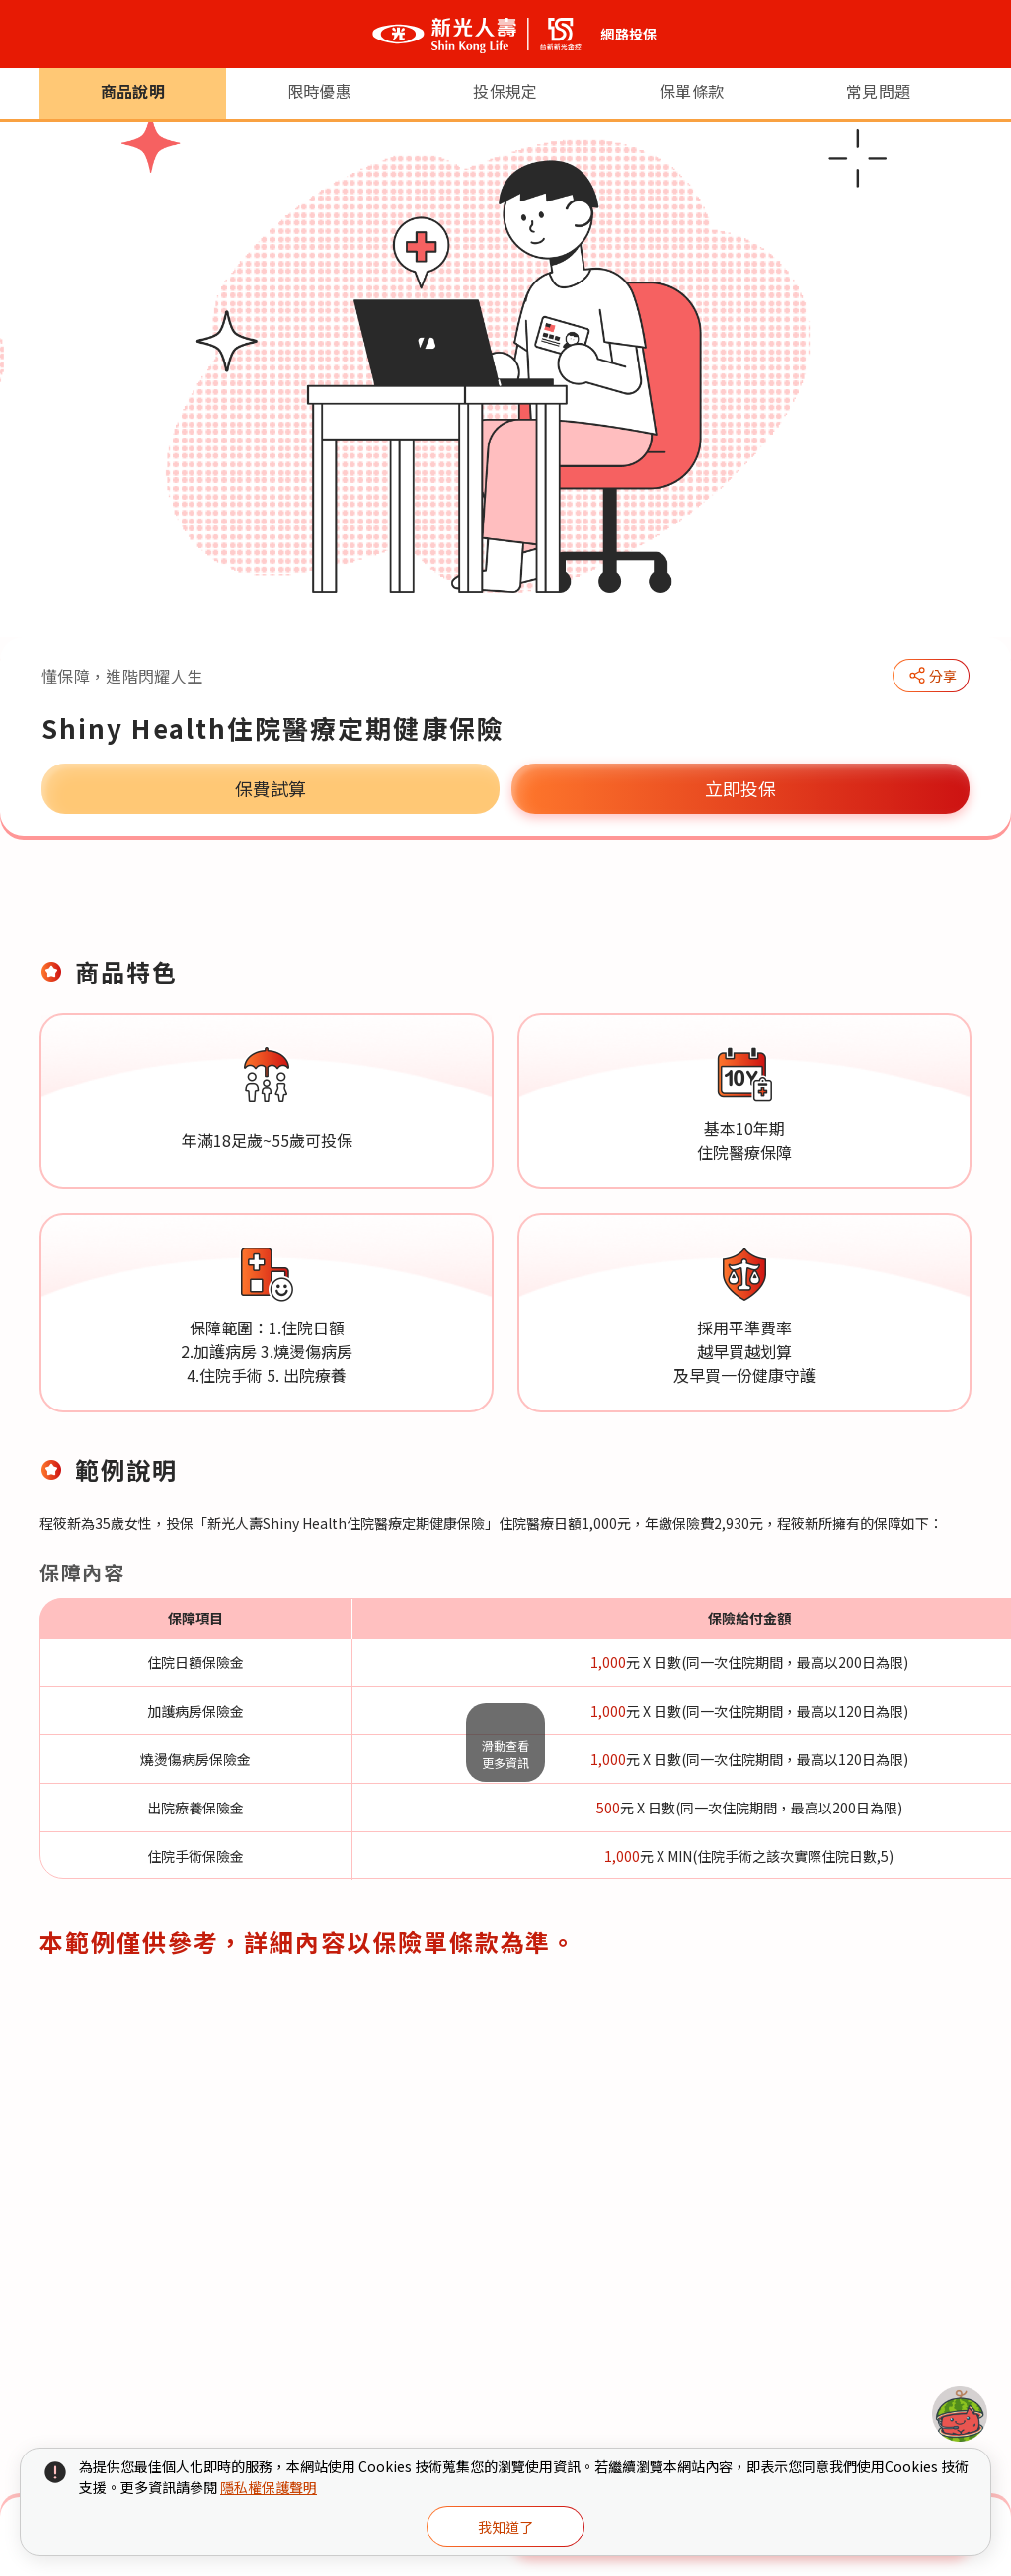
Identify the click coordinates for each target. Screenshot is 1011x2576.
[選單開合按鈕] (31, 34)
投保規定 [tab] (505, 907)
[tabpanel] (505, 1479)
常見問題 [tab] (878, 907)
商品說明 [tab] (133, 907)
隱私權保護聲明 (268, 2487)
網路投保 (628, 33)
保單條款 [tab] (692, 907)
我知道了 (505, 2526)
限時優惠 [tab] (319, 907)
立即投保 (740, 788)
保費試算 (270, 788)
